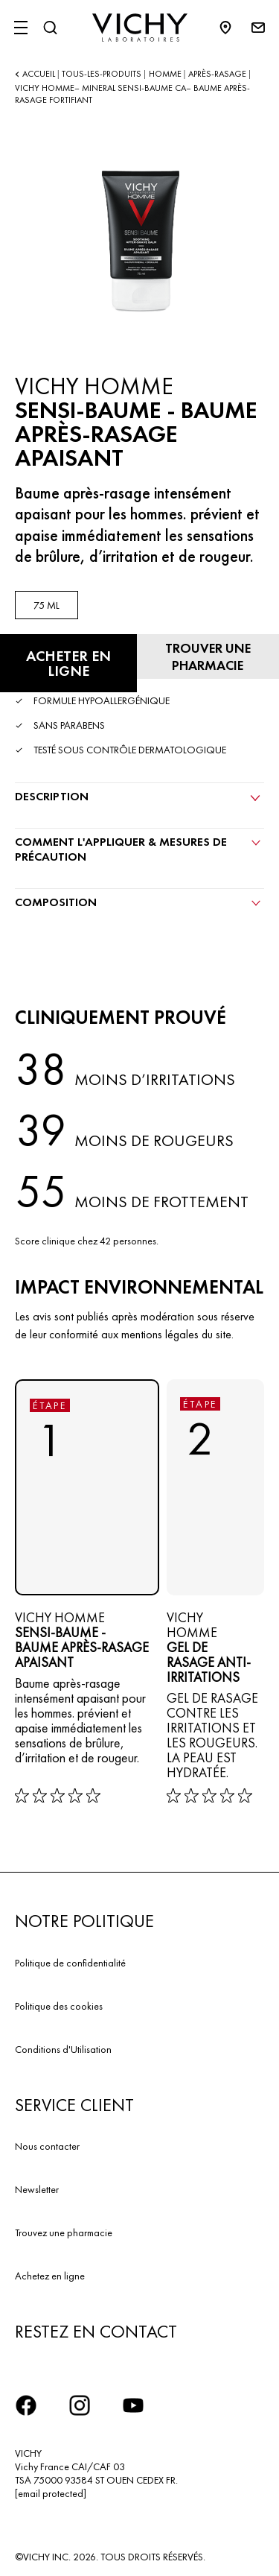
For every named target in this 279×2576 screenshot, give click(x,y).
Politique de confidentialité (70, 1962)
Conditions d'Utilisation (63, 2049)
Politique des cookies (59, 2006)
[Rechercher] (50, 28)
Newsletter (37, 2189)
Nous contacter (47, 2146)
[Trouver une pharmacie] (208, 656)
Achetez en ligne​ (50, 2275)
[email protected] (50, 2493)
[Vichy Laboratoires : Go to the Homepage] (139, 27)
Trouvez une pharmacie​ (63, 2232)
